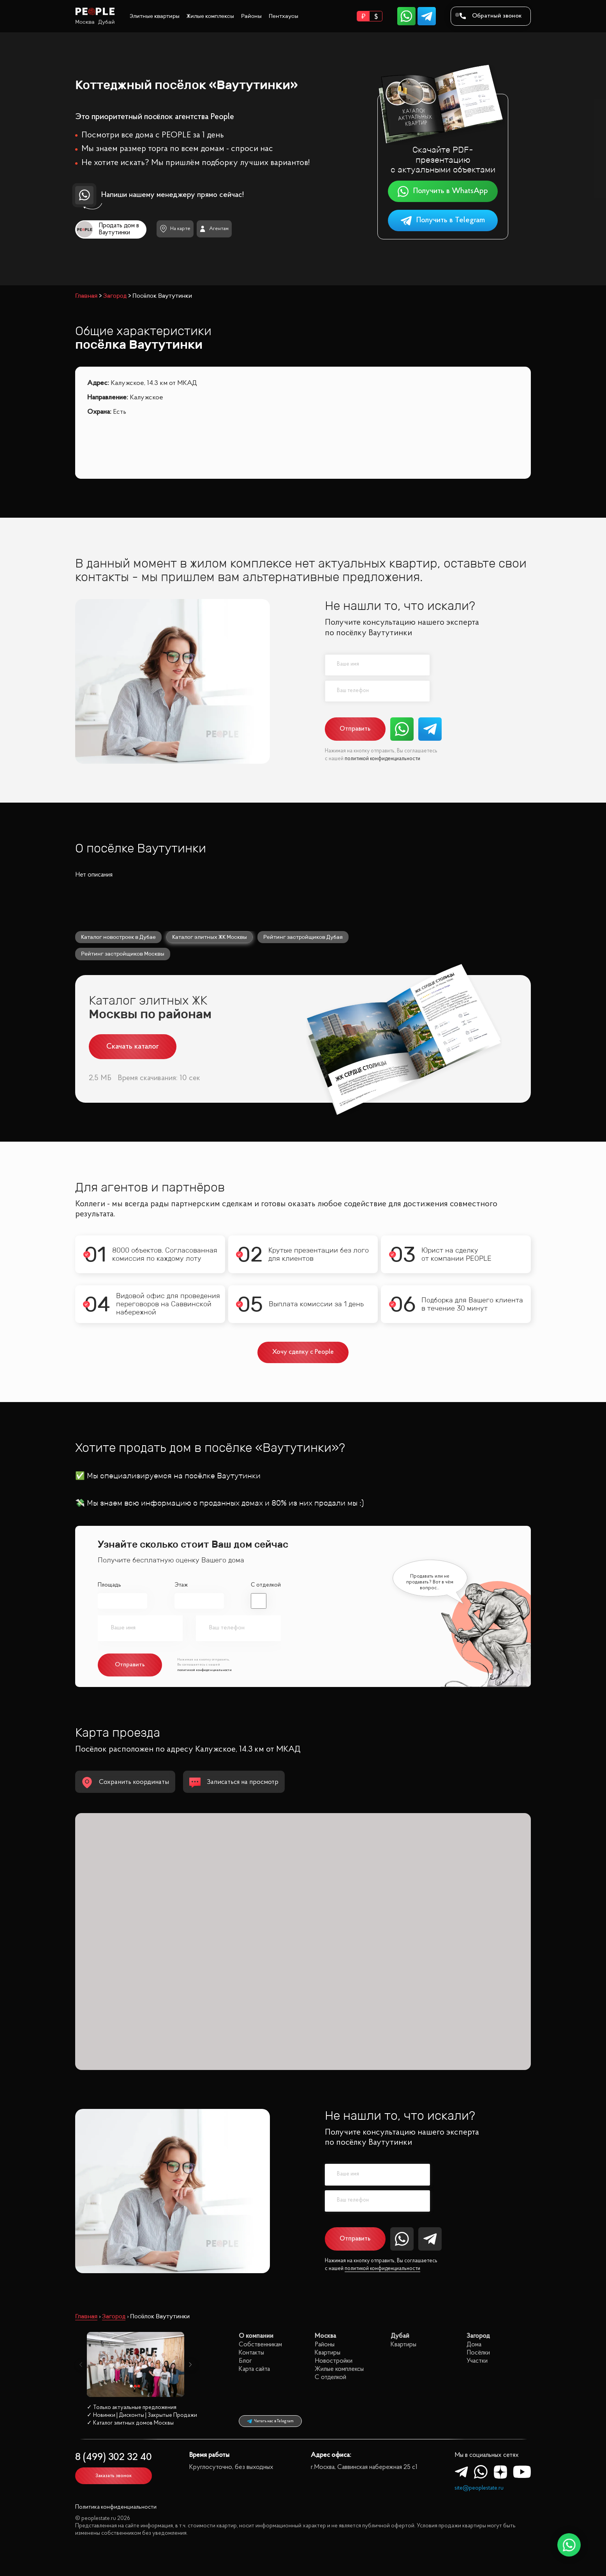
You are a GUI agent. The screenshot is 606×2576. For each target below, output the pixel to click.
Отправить (355, 729)
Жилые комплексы (210, 16)
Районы (251, 16)
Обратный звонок (490, 16)
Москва (85, 22)
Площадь (109, 1585)
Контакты (251, 2352)
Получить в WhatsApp (442, 191)
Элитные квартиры (155, 16)
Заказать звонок (113, 2475)
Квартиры (327, 2352)
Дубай (106, 22)
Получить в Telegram (442, 220)
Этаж (181, 1585)
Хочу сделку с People (303, 1352)
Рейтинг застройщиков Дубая (303, 936)
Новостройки (333, 2361)
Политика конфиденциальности (116, 2507)
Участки (477, 2361)
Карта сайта (254, 2369)
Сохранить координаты (125, 1782)
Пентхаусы (283, 16)
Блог (245, 2361)
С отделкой (266, 1585)
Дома (474, 2344)
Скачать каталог (132, 1046)
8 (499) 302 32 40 (113, 2457)
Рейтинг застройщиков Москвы (122, 953)
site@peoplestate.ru (479, 2488)
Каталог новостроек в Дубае (118, 936)
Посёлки (478, 2352)
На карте (175, 228)
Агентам (214, 229)
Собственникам (260, 2344)
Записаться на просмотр (233, 1782)
